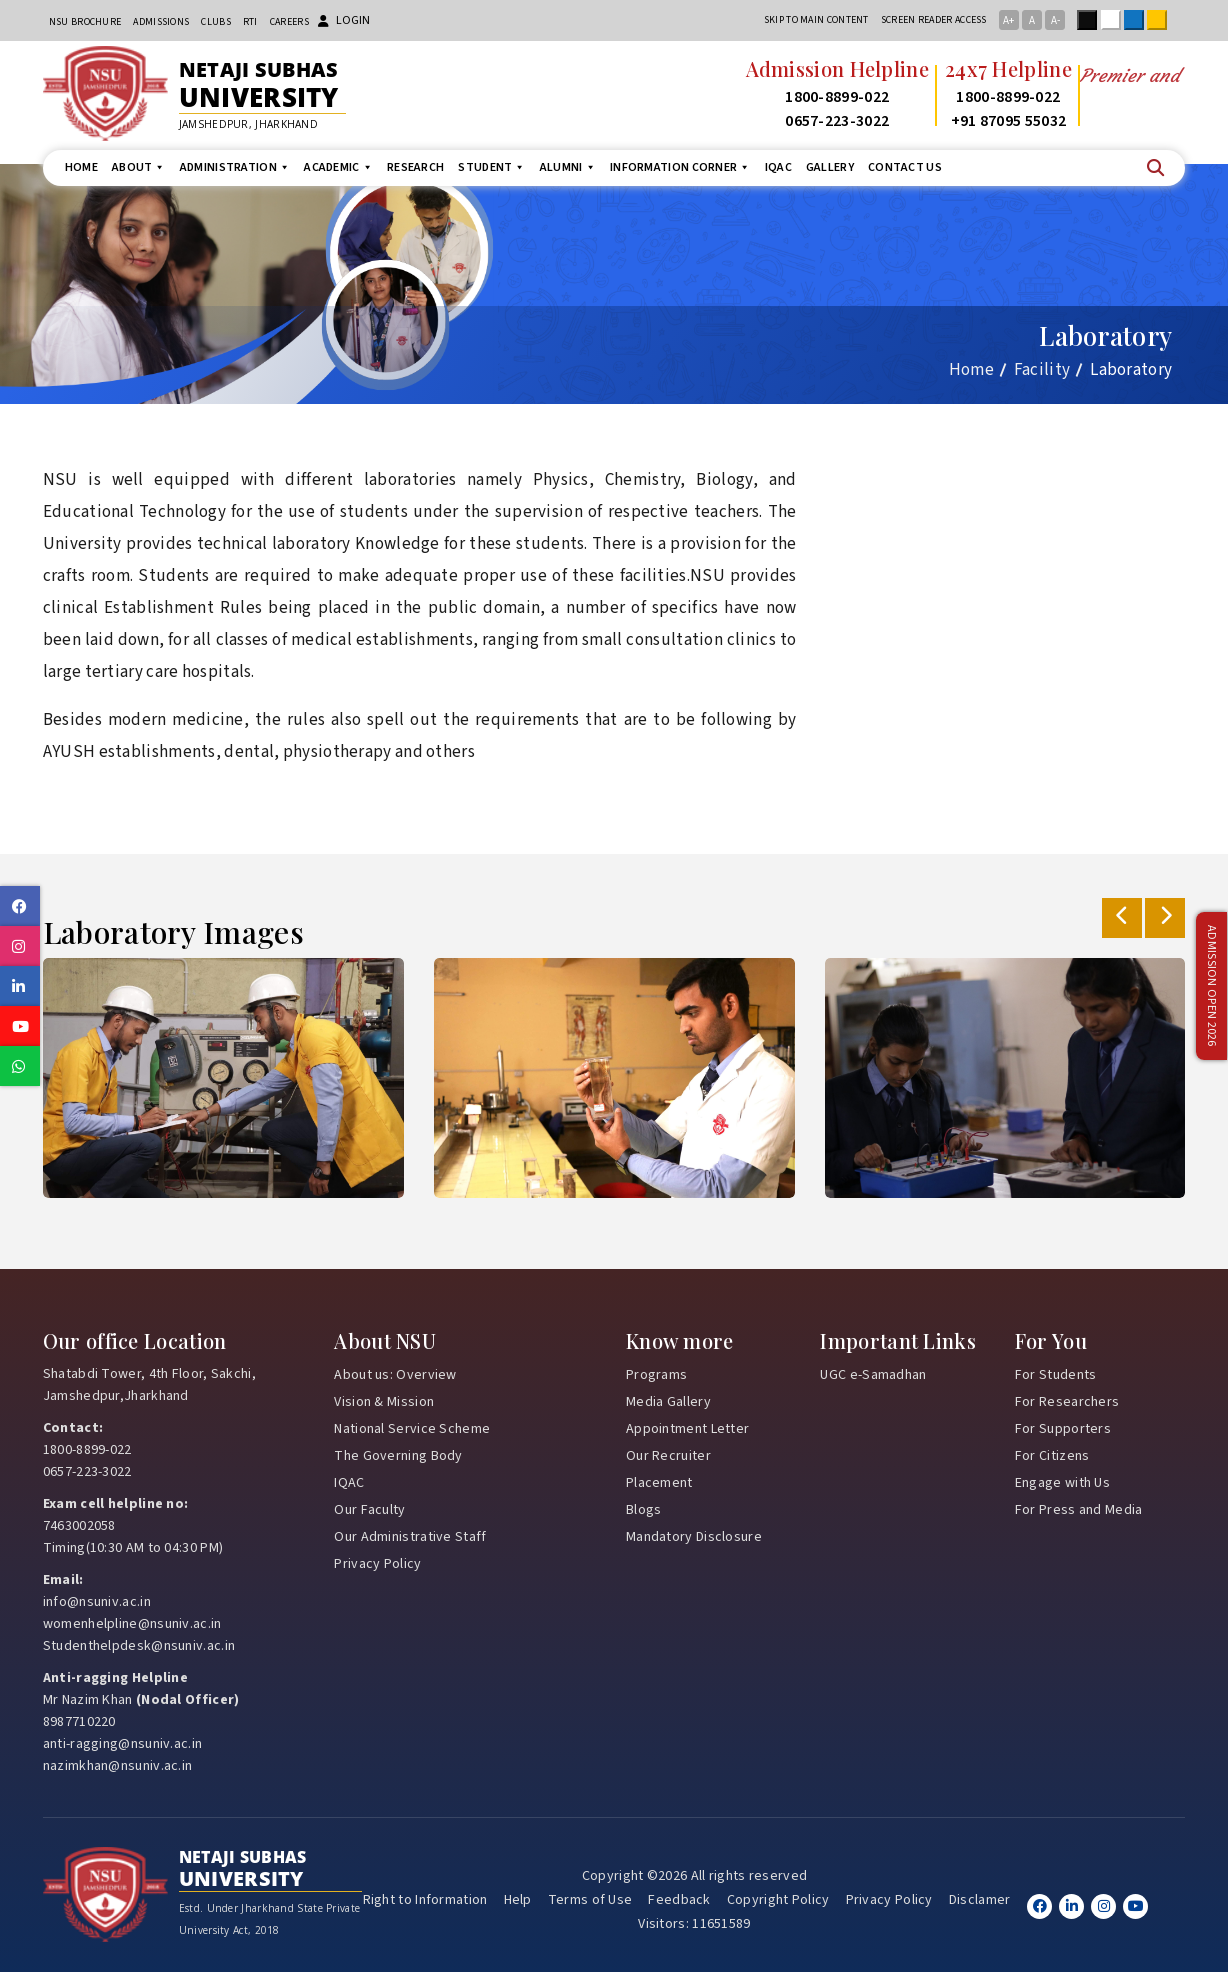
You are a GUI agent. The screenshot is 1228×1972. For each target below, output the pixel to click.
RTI (250, 22)
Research (415, 167)
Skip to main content (816, 20)
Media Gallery (668, 1402)
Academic (338, 167)
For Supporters (1063, 1429)
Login (344, 20)
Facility (1042, 370)
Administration (235, 167)
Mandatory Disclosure (694, 1537)
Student (491, 167)
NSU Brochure (85, 22)
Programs (656, 1375)
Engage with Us (1062, 1483)
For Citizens (1052, 1456)
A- (1055, 20)
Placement (659, 1483)
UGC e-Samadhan (873, 1375)
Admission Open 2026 (1211, 986)
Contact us (905, 167)
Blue (1138, 20)
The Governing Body (398, 1456)
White (1115, 20)
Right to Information (425, 1900)
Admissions (161, 22)
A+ (1008, 20)
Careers (289, 22)
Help (518, 1900)
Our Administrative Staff (410, 1537)
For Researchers (1067, 1402)
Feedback (679, 1900)
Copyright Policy (778, 1900)
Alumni (568, 167)
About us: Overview (395, 1375)
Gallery (830, 167)
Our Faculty (369, 1510)
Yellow (1161, 20)
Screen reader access (934, 20)
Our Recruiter (668, 1456)
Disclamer (980, 1900)
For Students (1056, 1375)
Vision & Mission (384, 1402)
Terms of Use (590, 1900)
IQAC (778, 167)
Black (1091, 20)
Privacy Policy (377, 1564)
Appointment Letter (687, 1429)
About (139, 167)
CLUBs (216, 22)
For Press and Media (1079, 1510)
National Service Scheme (412, 1429)
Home (81, 167)
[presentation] (1122, 918)
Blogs (644, 1510)
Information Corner (680, 167)
